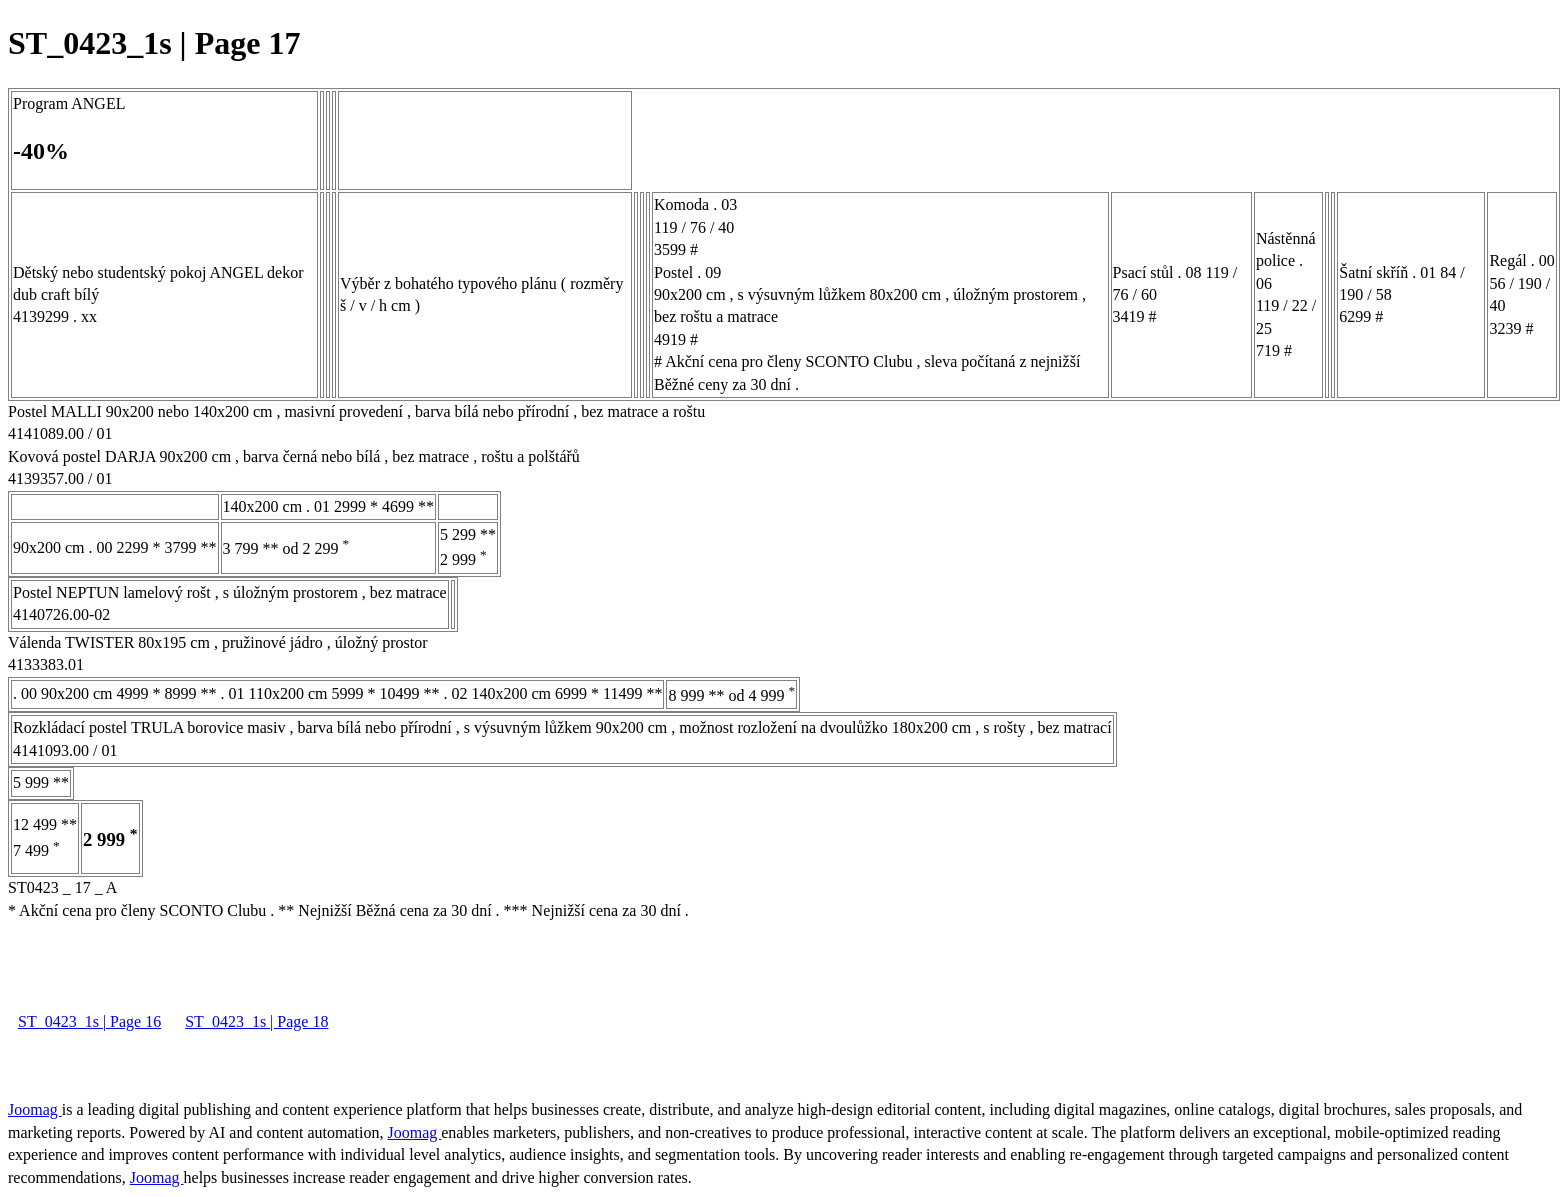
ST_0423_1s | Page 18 (256, 1021)
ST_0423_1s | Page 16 (89, 1021)
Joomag (35, 1109)
